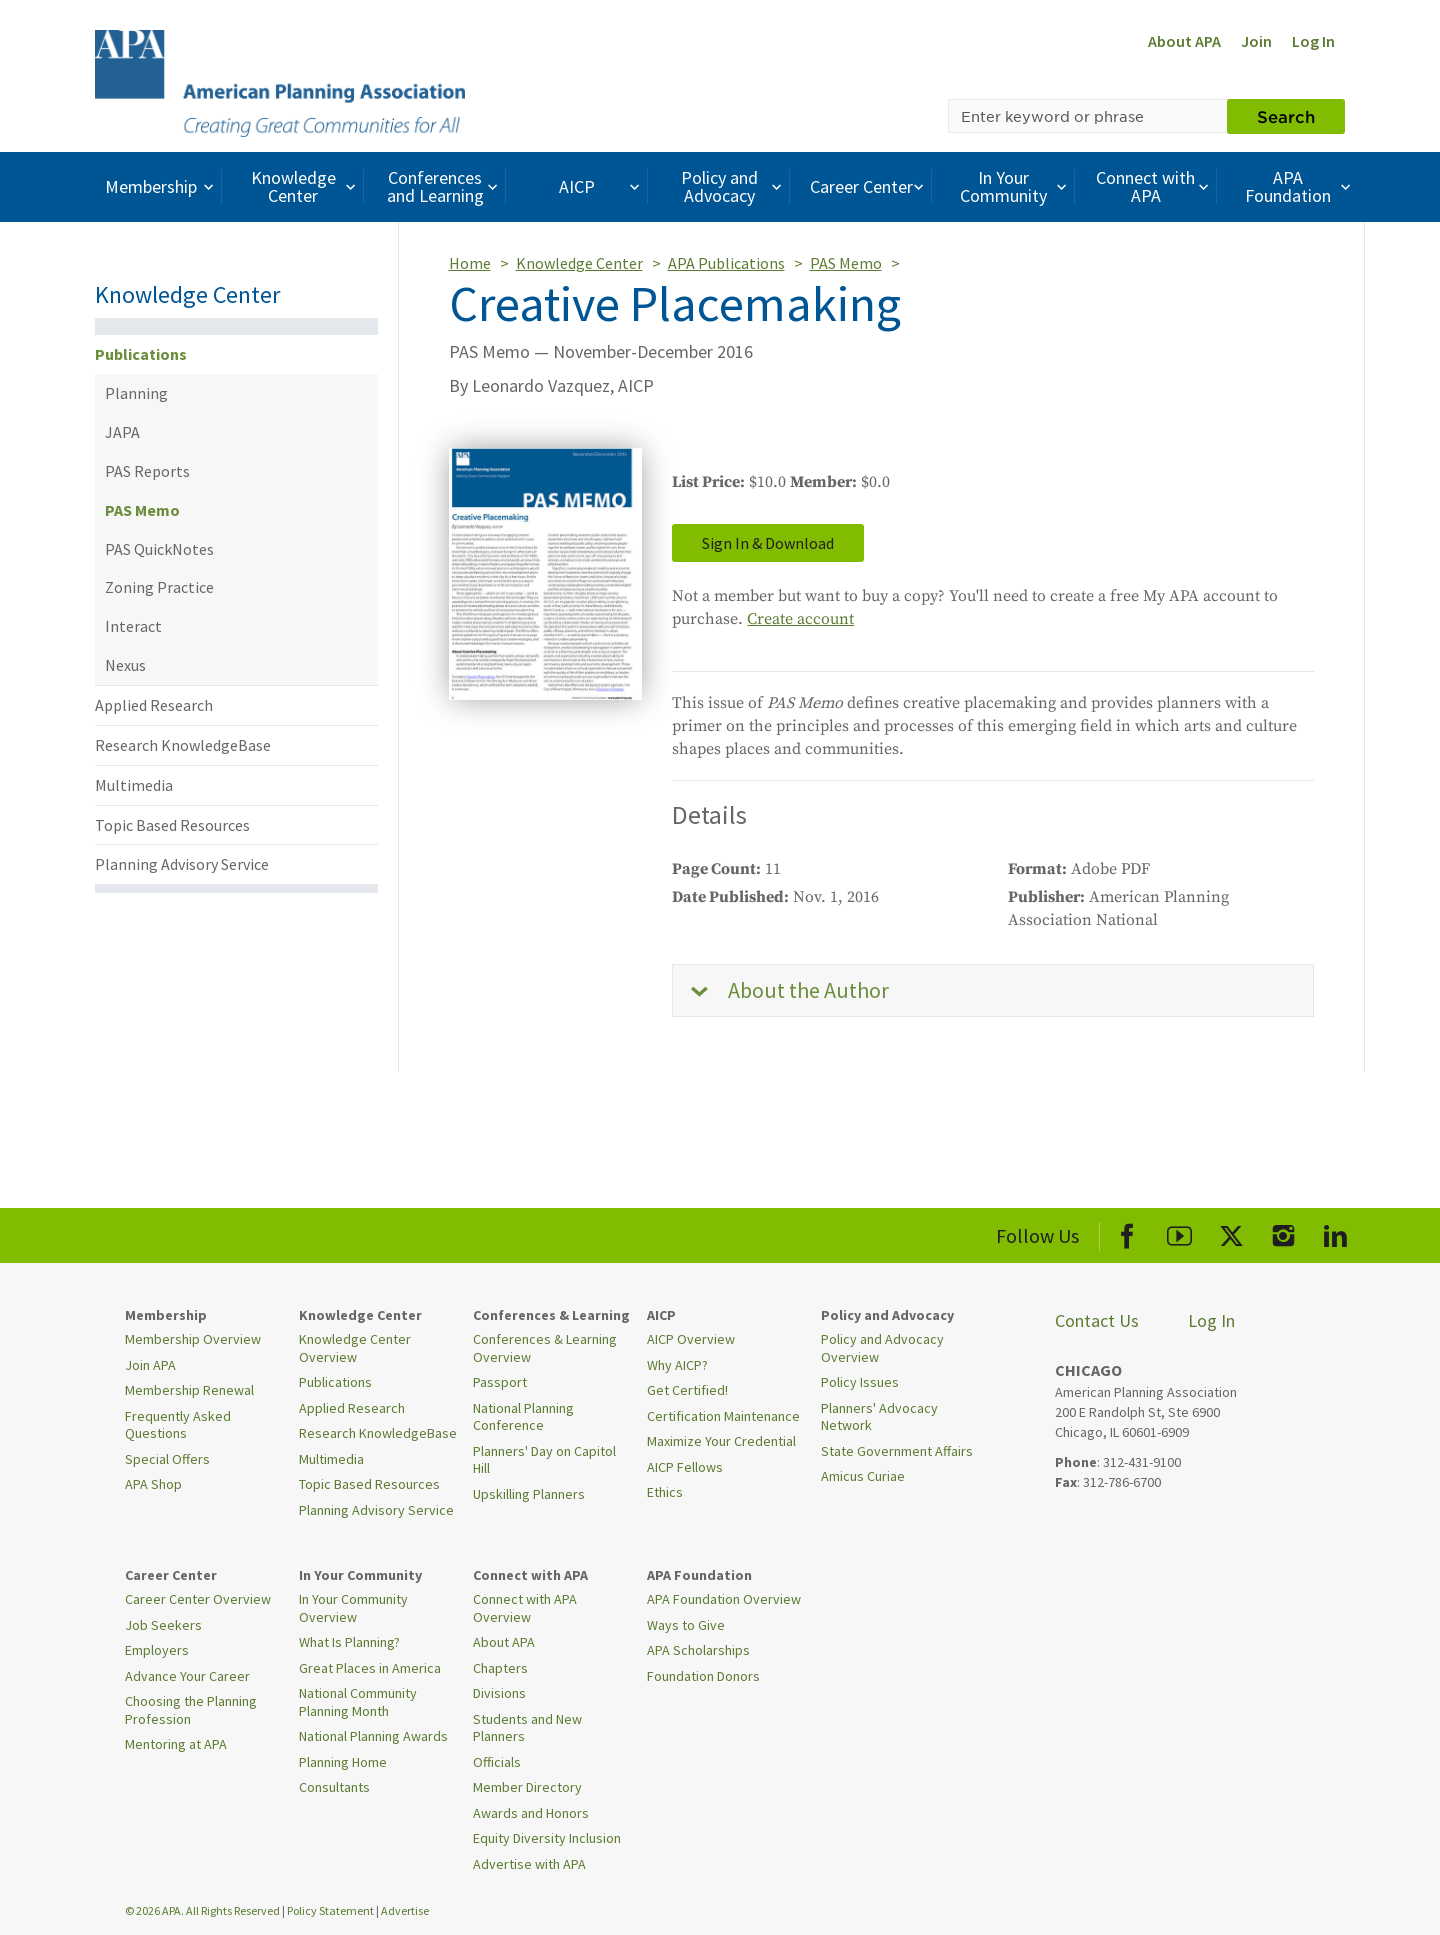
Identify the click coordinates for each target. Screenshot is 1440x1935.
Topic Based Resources (172, 825)
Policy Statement (330, 1910)
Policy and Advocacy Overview (882, 1348)
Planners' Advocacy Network (879, 1417)
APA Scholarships (698, 1650)
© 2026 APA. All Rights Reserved (203, 1910)
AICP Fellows (685, 1467)
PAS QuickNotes (159, 549)
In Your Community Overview (353, 1608)
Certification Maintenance (723, 1416)
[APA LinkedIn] (1335, 1232)
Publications (141, 354)
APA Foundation (1300, 186)
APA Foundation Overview (724, 1599)
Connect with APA (1154, 186)
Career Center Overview (198, 1599)
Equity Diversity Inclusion (547, 1838)
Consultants (334, 1787)
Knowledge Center (306, 186)
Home (470, 263)
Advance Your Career (187, 1676)
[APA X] (1231, 1232)
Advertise (405, 1910)
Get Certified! (687, 1390)
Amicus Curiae (863, 1476)
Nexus (125, 665)
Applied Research (154, 705)
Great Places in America (370, 1668)
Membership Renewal (189, 1390)
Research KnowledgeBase (183, 745)
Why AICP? (677, 1365)
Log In (1313, 41)
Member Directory (527, 1787)
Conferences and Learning (445, 186)
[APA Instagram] (1283, 1232)
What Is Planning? (349, 1642)
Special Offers (167, 1459)
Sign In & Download (768, 543)
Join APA (150, 1365)
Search (1286, 116)
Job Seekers (163, 1625)
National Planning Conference (523, 1417)
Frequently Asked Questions (178, 1425)
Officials (497, 1762)
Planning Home (343, 1762)
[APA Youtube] (1179, 1232)
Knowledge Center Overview (355, 1348)
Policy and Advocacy (734, 186)
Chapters (500, 1668)
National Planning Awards (373, 1736)
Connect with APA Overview (525, 1608)
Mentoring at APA (176, 1744)
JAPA (122, 432)
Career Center (869, 186)
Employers (157, 1650)
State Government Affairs (897, 1451)
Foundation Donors (703, 1676)
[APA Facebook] (1127, 1232)
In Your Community (1015, 186)
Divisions (499, 1693)
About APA (1184, 41)
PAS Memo (142, 510)
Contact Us (1097, 1320)
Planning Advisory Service (182, 864)
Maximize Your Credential (721, 1441)
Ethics (665, 1492)
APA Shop (153, 1484)
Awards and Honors (531, 1813)
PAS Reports (147, 471)
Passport (500, 1382)
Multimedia (134, 785)
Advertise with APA (529, 1864)
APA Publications (726, 263)
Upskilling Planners (529, 1494)
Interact (133, 626)
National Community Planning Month (358, 1702)
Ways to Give (686, 1625)
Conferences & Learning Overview (545, 1348)
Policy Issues (860, 1382)
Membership (161, 186)
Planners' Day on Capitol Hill (544, 1460)
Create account (800, 619)
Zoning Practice (159, 587)
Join (1256, 41)
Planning (136, 393)
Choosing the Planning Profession (191, 1710)
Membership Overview (193, 1339)
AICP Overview (691, 1339)
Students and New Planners (527, 1728)
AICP (601, 186)
